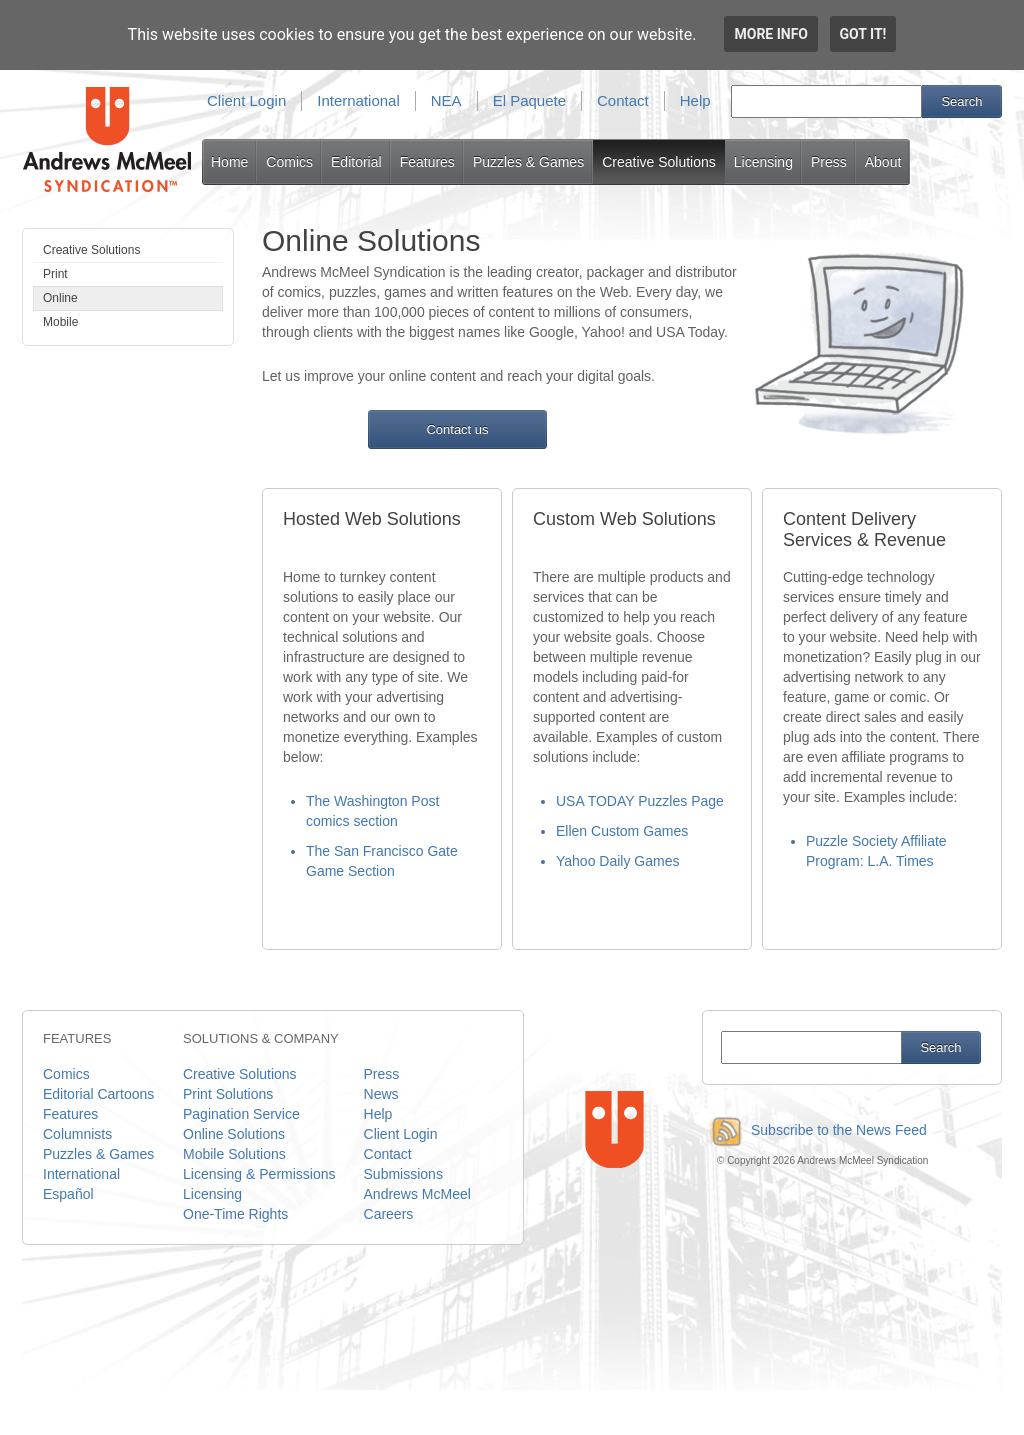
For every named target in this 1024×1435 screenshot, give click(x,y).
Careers (389, 1214)
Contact (623, 100)
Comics (289, 162)
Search (961, 101)
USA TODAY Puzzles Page (640, 801)
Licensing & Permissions (259, 1174)
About (883, 162)
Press (829, 162)
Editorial (356, 162)
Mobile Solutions (234, 1154)
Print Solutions (228, 1094)
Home (229, 162)
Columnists (77, 1134)
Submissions (403, 1174)
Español (68, 1194)
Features (427, 162)
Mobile (60, 322)
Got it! (863, 34)
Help (695, 100)
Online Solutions (234, 1134)
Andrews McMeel (417, 1194)
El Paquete (529, 100)
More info (771, 34)
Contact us (457, 429)
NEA (446, 100)
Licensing (763, 162)
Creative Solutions (659, 162)
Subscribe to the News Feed (814, 1130)
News (381, 1094)
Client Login (246, 100)
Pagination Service (241, 1114)
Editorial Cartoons (98, 1094)
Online (60, 298)
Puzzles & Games (528, 162)
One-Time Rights (235, 1214)
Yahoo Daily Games (617, 861)
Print (55, 274)
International (358, 100)
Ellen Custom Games (622, 831)
